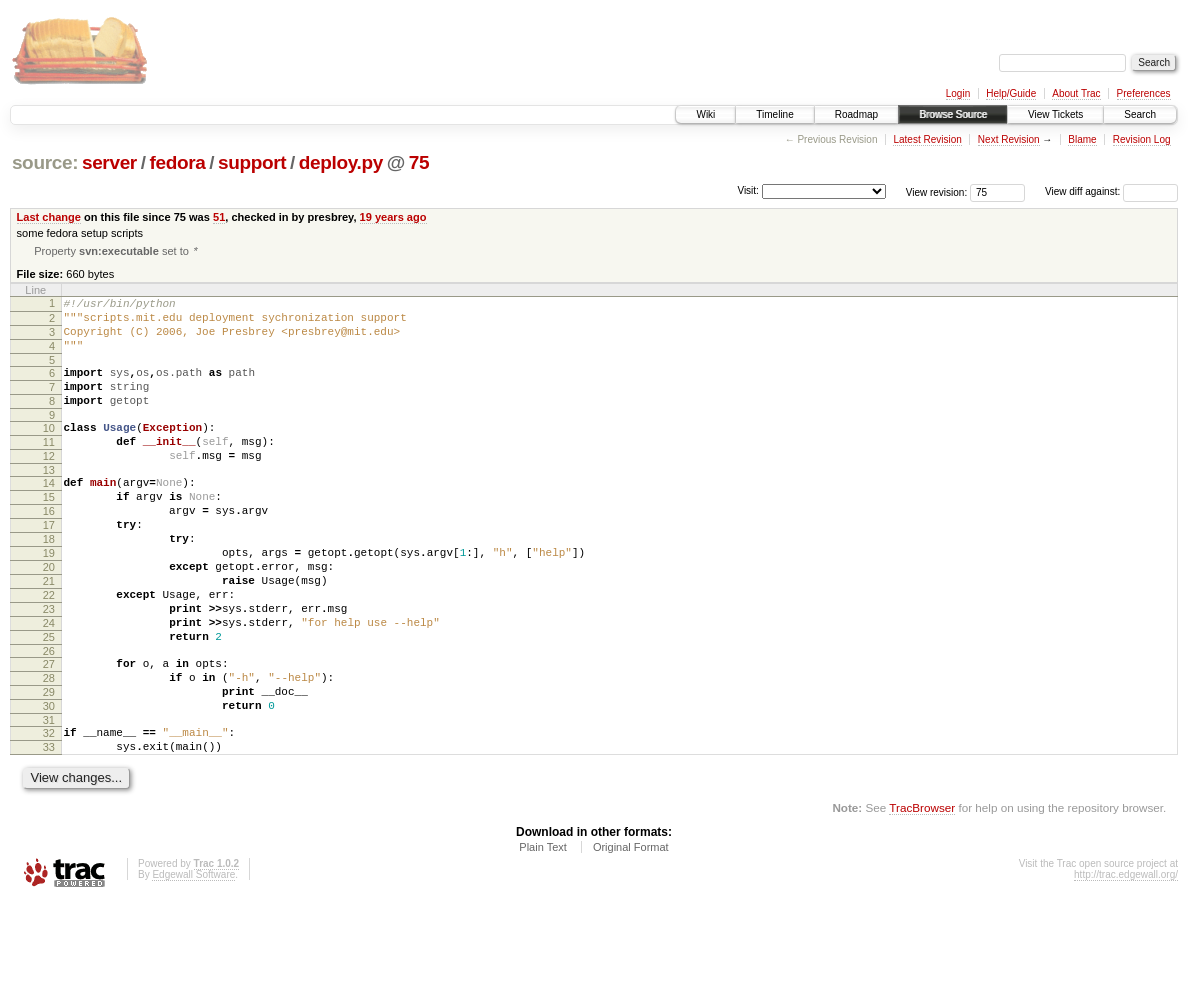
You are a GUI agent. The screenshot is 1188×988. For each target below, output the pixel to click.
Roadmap (856, 114)
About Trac (1076, 93)
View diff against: (1111, 191)
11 (49, 468)
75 (419, 162)
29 (49, 766)
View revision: (937, 191)
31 (49, 800)
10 (49, 451)
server (109, 162)
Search (1140, 114)
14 (49, 515)
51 (219, 217)
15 (49, 532)
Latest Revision (927, 139)
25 (49, 702)
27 (49, 732)
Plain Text (543, 933)
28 (49, 749)
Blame (1082, 139)
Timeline (774, 114)
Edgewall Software (193, 960)
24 (49, 685)
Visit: (748, 190)
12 (49, 485)
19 (49, 600)
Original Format (631, 933)
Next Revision (1009, 139)
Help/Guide (1011, 93)
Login (958, 93)
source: (45, 162)
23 (49, 668)
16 (49, 549)
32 (49, 813)
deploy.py (341, 162)
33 (49, 830)
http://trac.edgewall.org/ (1126, 960)
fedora (177, 162)
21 (49, 634)
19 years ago (393, 217)
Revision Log (1142, 139)
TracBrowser (922, 893)
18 (49, 583)
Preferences (1144, 93)
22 (49, 651)
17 (49, 566)
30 (49, 783)
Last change (49, 217)
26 (49, 719)
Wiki (705, 114)
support (252, 162)
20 (49, 617)
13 (49, 502)
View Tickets (1055, 114)
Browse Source (953, 114)
